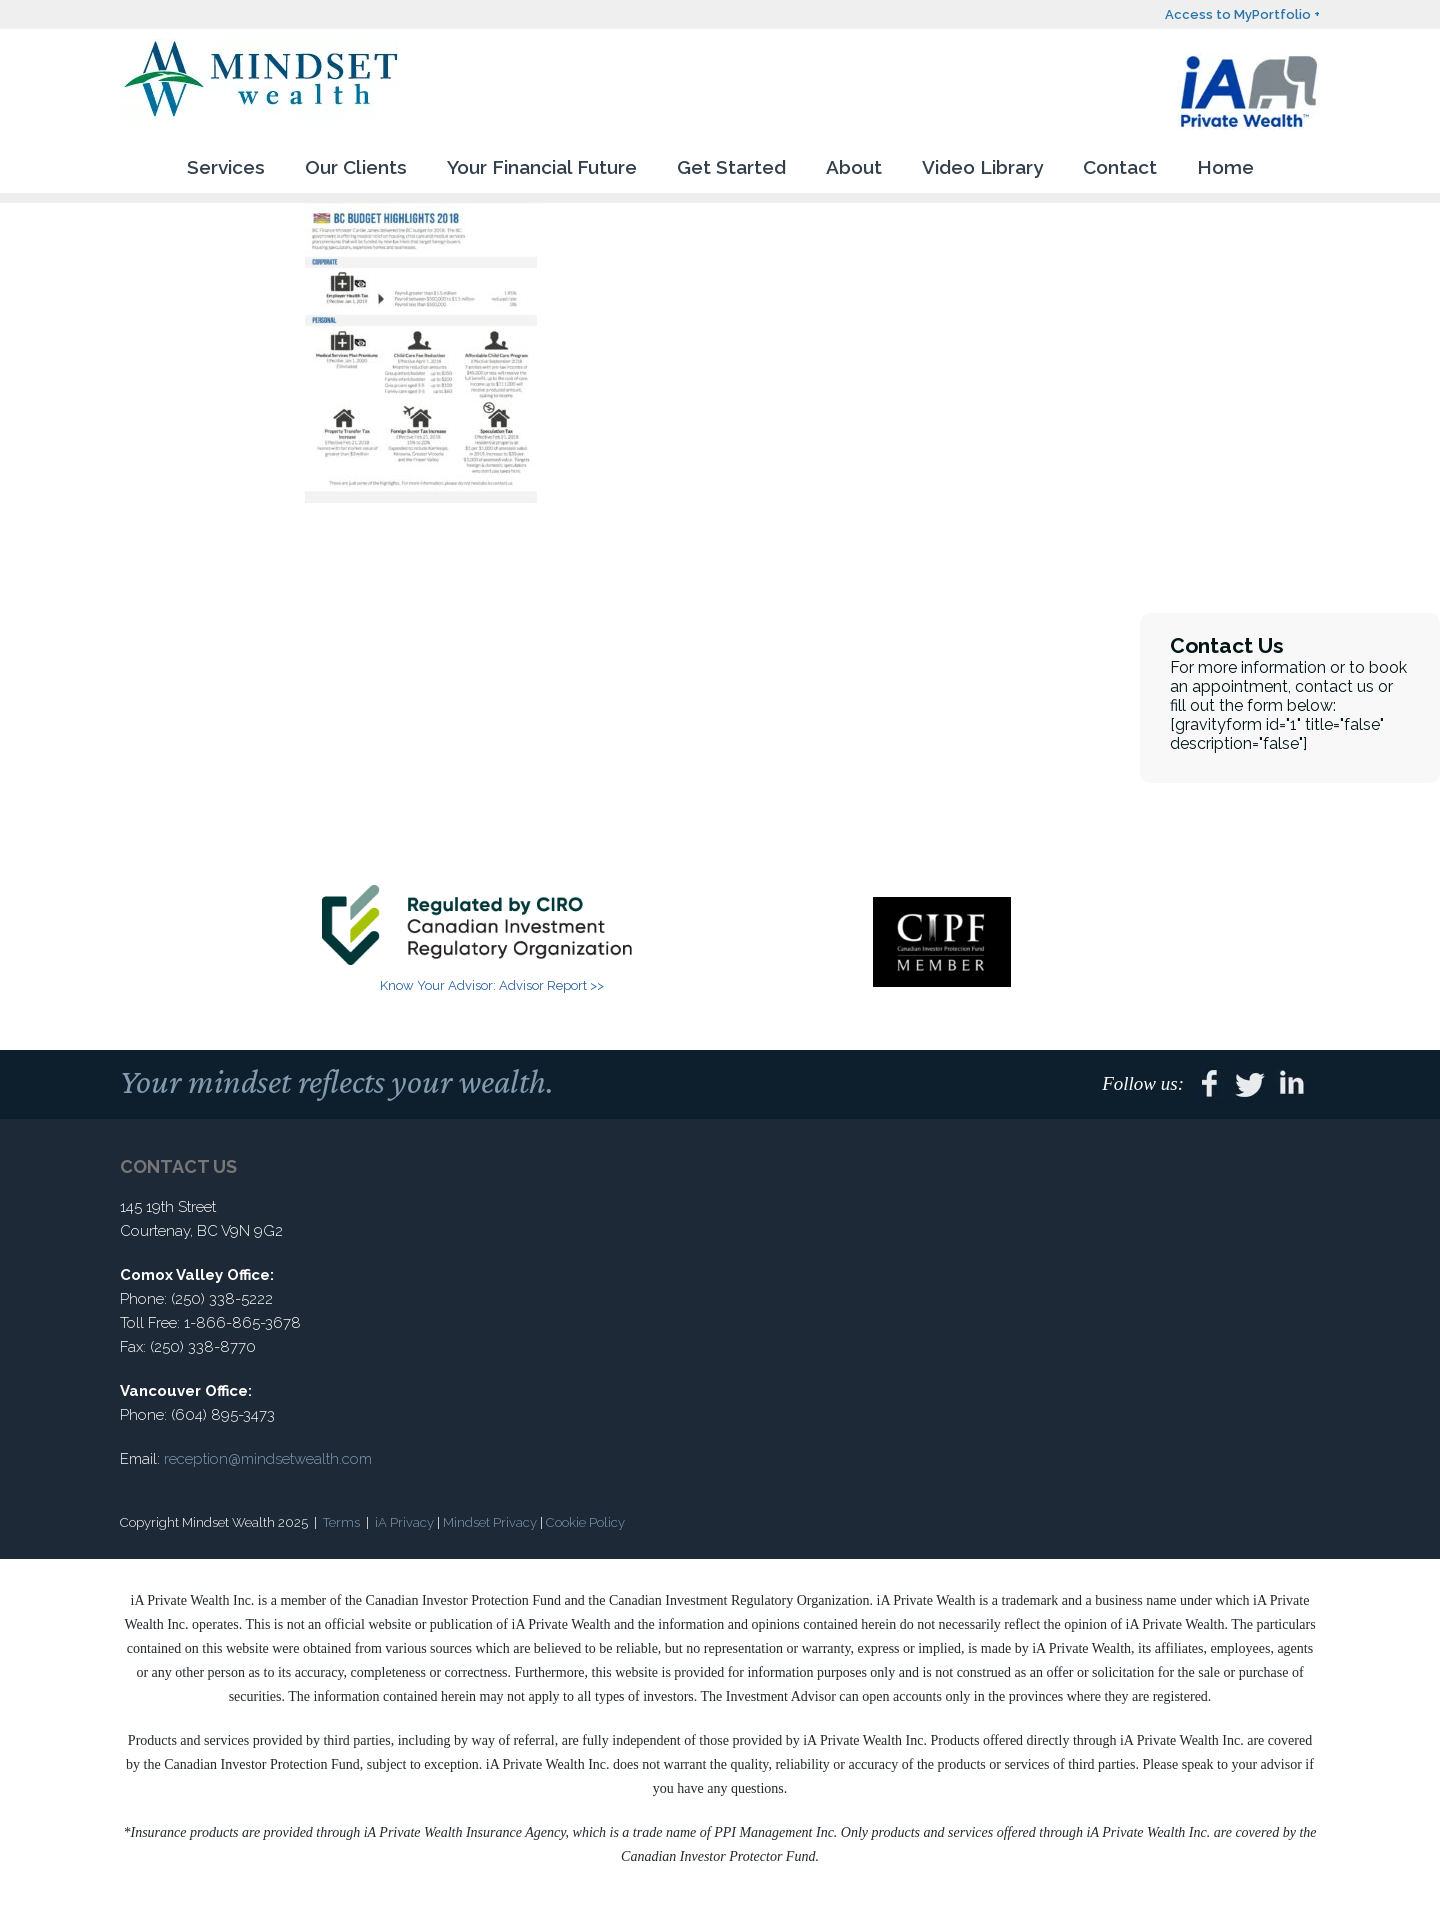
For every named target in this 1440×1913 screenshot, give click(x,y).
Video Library (982, 167)
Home (1225, 167)
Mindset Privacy (490, 1522)
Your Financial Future (542, 167)
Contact (1120, 167)
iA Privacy (404, 1522)
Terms (341, 1522)
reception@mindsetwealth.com (268, 1459)
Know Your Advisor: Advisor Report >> (492, 985)
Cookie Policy (585, 1522)
